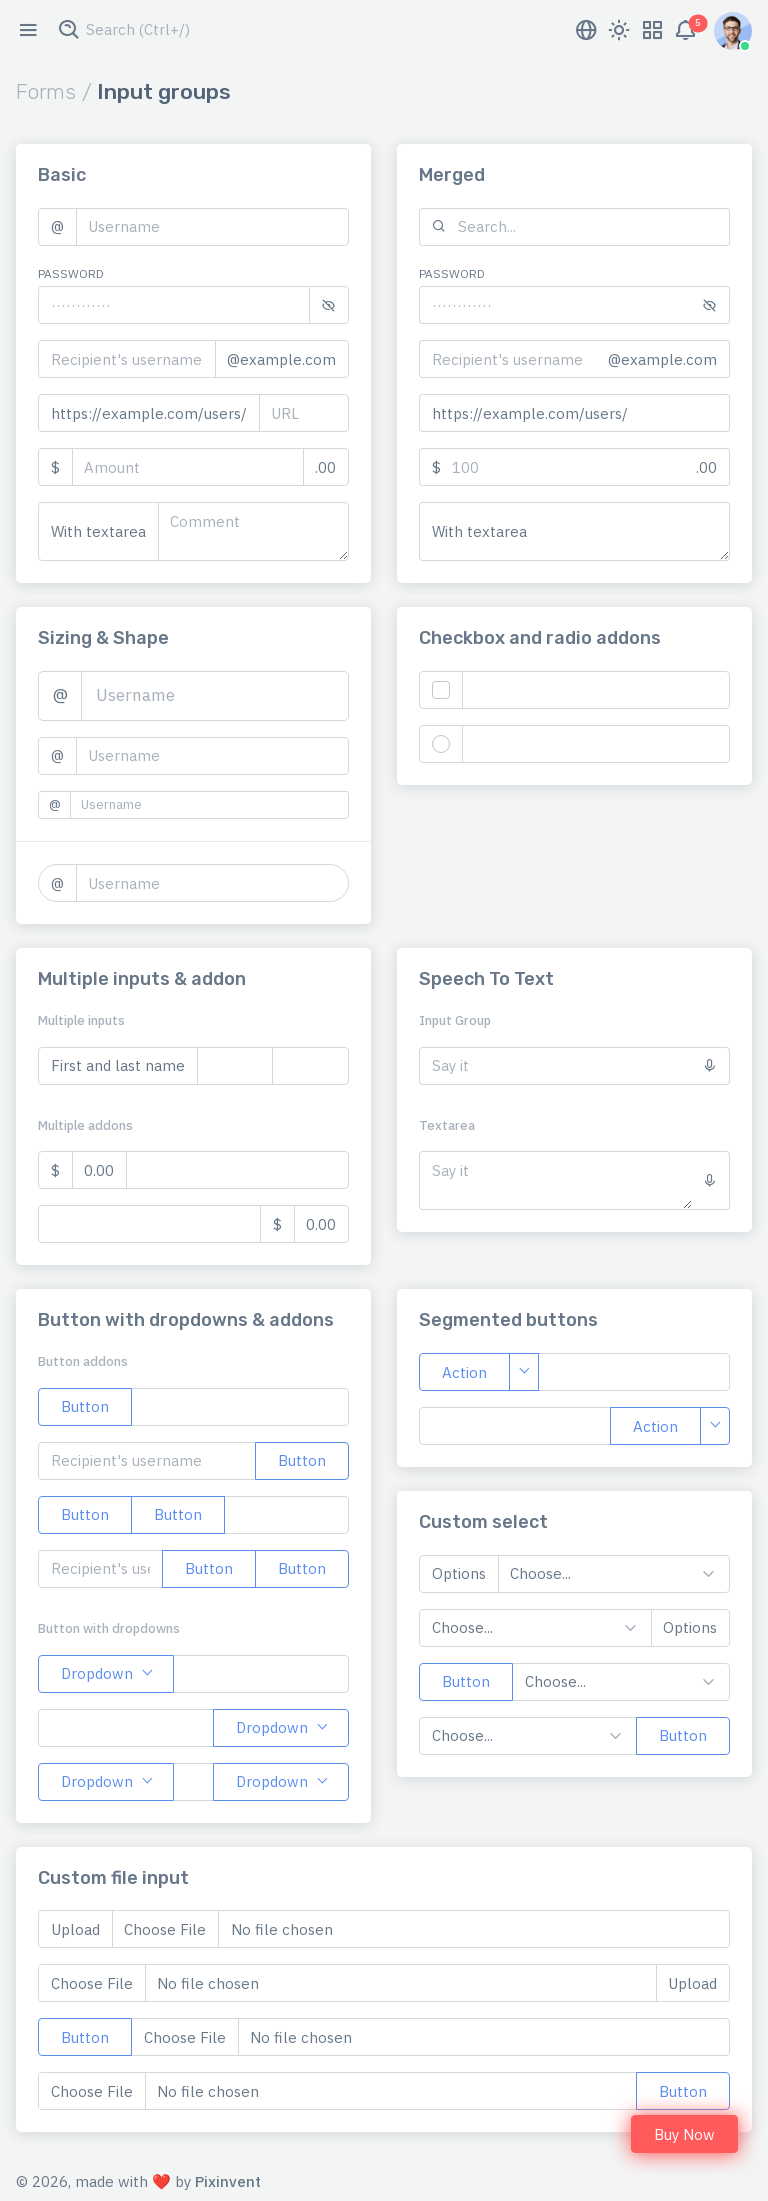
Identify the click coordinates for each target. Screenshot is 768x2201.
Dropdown (97, 1673)
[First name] (235, 1066)
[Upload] (430, 2037)
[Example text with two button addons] (286, 1515)
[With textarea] (254, 531)
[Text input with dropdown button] (261, 1674)
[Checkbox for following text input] (441, 690)
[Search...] (594, 227)
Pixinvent (228, 2181)
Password (71, 273)
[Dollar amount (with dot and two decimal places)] (237, 1170)
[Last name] (310, 1066)
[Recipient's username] (127, 359)
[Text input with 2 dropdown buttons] (193, 1782)
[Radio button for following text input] (441, 744)
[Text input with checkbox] (596, 690)
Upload (75, 1929)
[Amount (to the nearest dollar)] (188, 467)
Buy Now (684, 2134)
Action (464, 1372)
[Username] (213, 227)
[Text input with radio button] (596, 744)
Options (459, 1573)
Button (85, 1406)
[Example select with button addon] (621, 1682)
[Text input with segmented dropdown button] (634, 1372)
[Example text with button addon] (240, 1407)
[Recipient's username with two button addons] (100, 1569)
